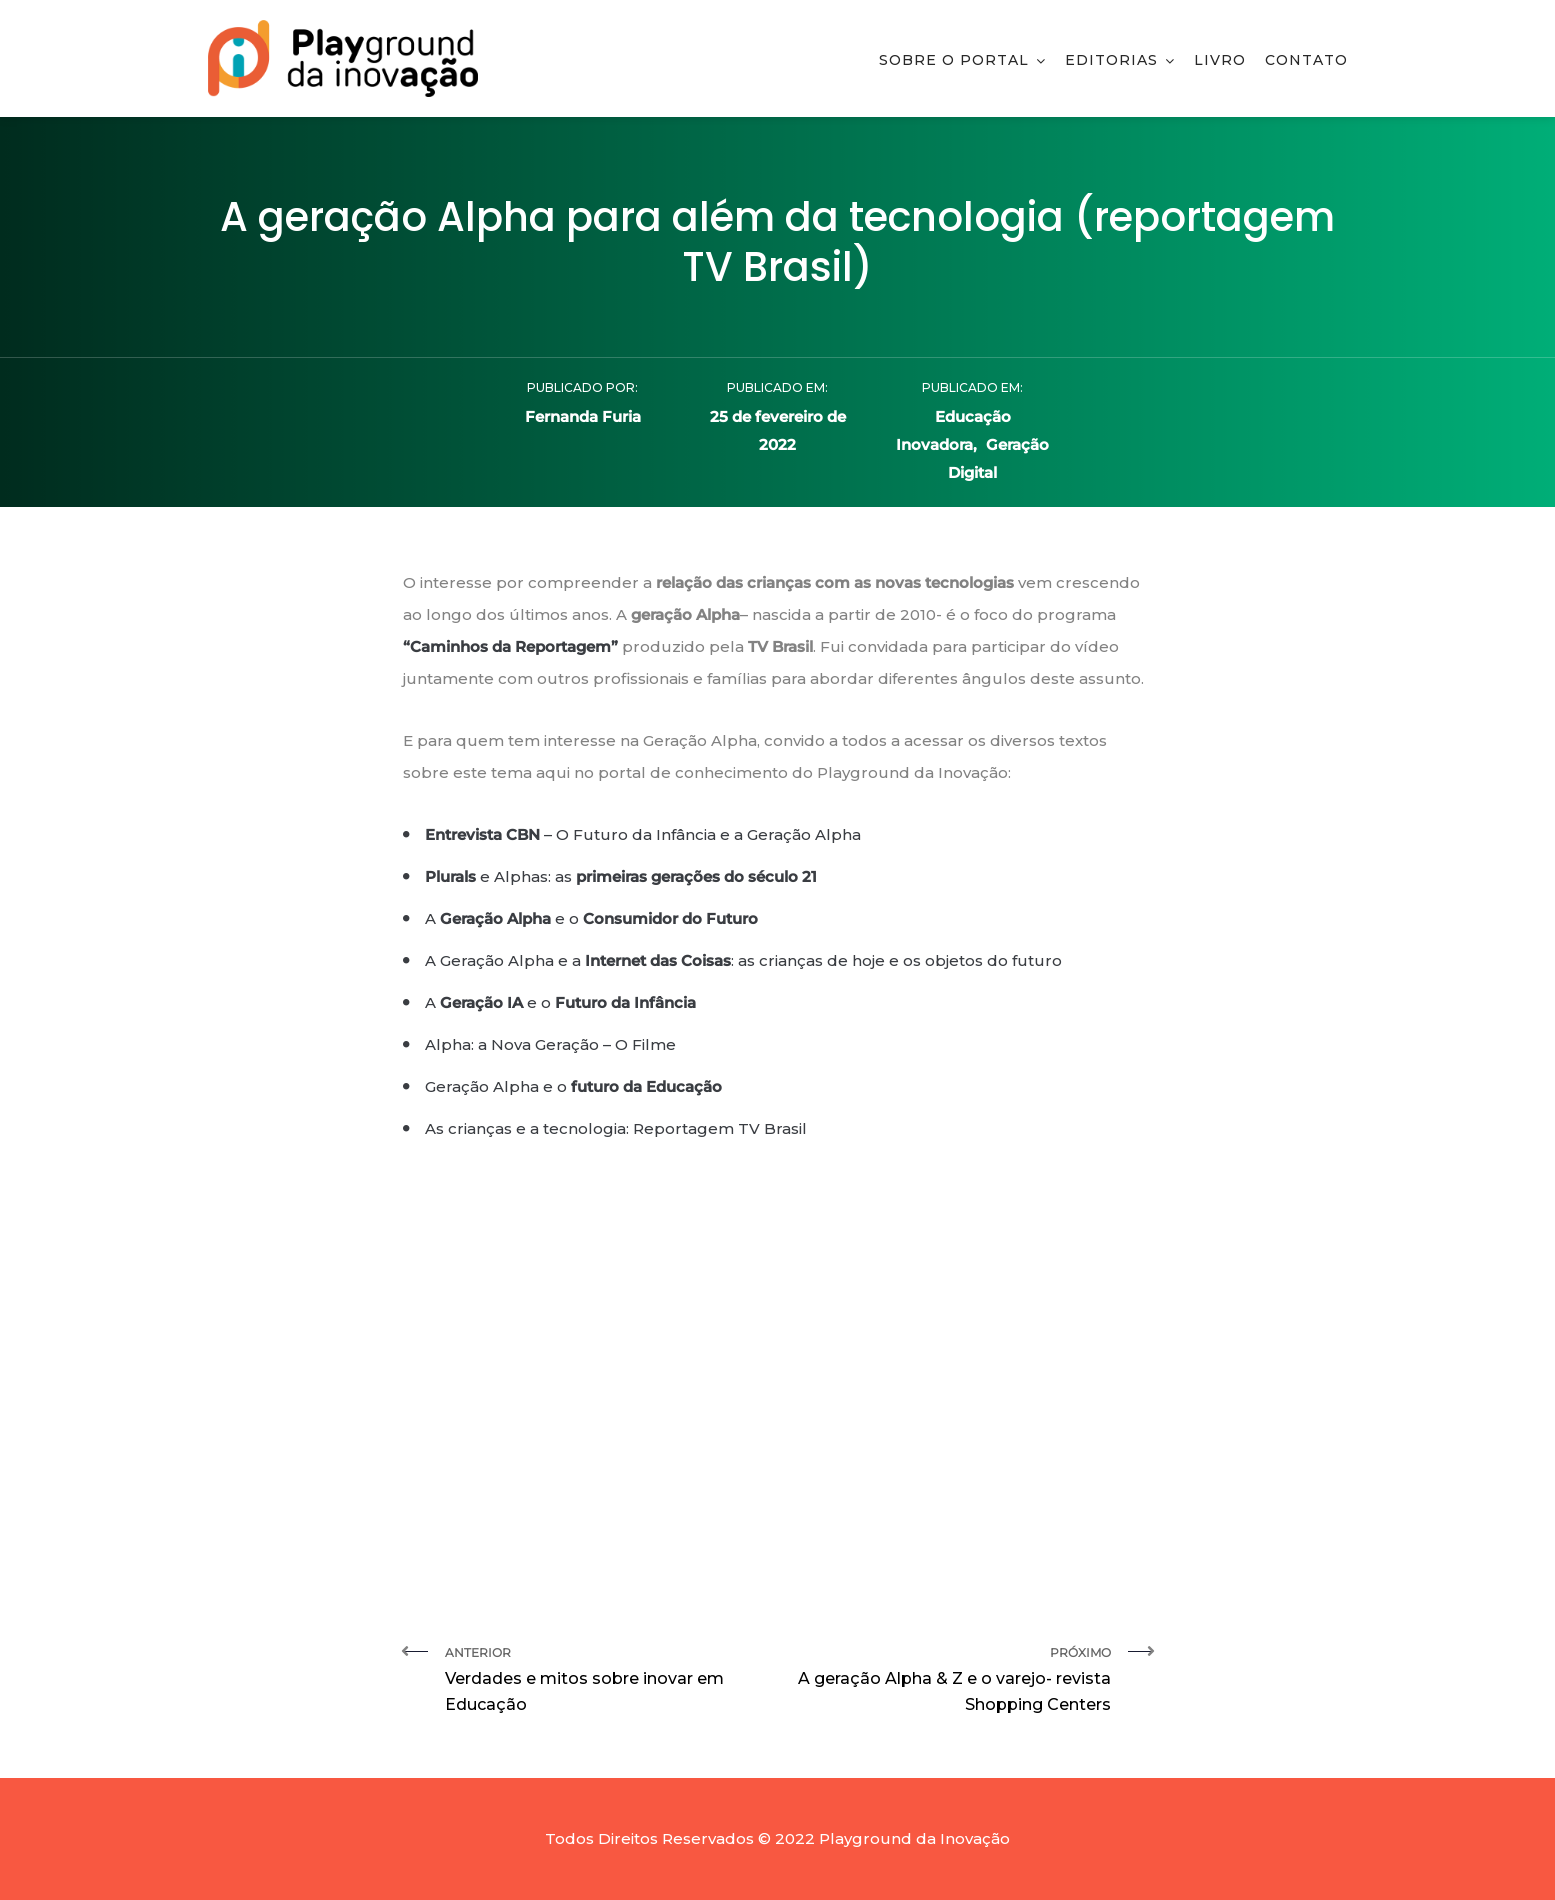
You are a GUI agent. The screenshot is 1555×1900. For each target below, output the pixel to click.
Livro (1220, 60)
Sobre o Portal (954, 60)
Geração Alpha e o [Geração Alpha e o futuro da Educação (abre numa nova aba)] (573, 1086)
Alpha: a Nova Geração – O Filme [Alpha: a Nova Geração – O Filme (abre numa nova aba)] (550, 1044)
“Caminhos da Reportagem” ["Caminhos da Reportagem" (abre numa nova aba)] (510, 646)
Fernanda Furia (583, 416)
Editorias (1111, 60)
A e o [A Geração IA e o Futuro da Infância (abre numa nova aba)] (560, 1002)
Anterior (604, 1681)
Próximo (952, 1681)
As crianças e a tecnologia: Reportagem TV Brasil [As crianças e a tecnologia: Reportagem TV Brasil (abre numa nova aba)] (616, 1128)
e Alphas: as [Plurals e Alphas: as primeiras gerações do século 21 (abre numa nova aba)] (621, 876)
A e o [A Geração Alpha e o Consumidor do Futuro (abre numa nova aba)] (591, 918)
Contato (1306, 60)
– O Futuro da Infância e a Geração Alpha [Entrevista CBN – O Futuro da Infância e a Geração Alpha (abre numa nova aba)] (643, 834)
